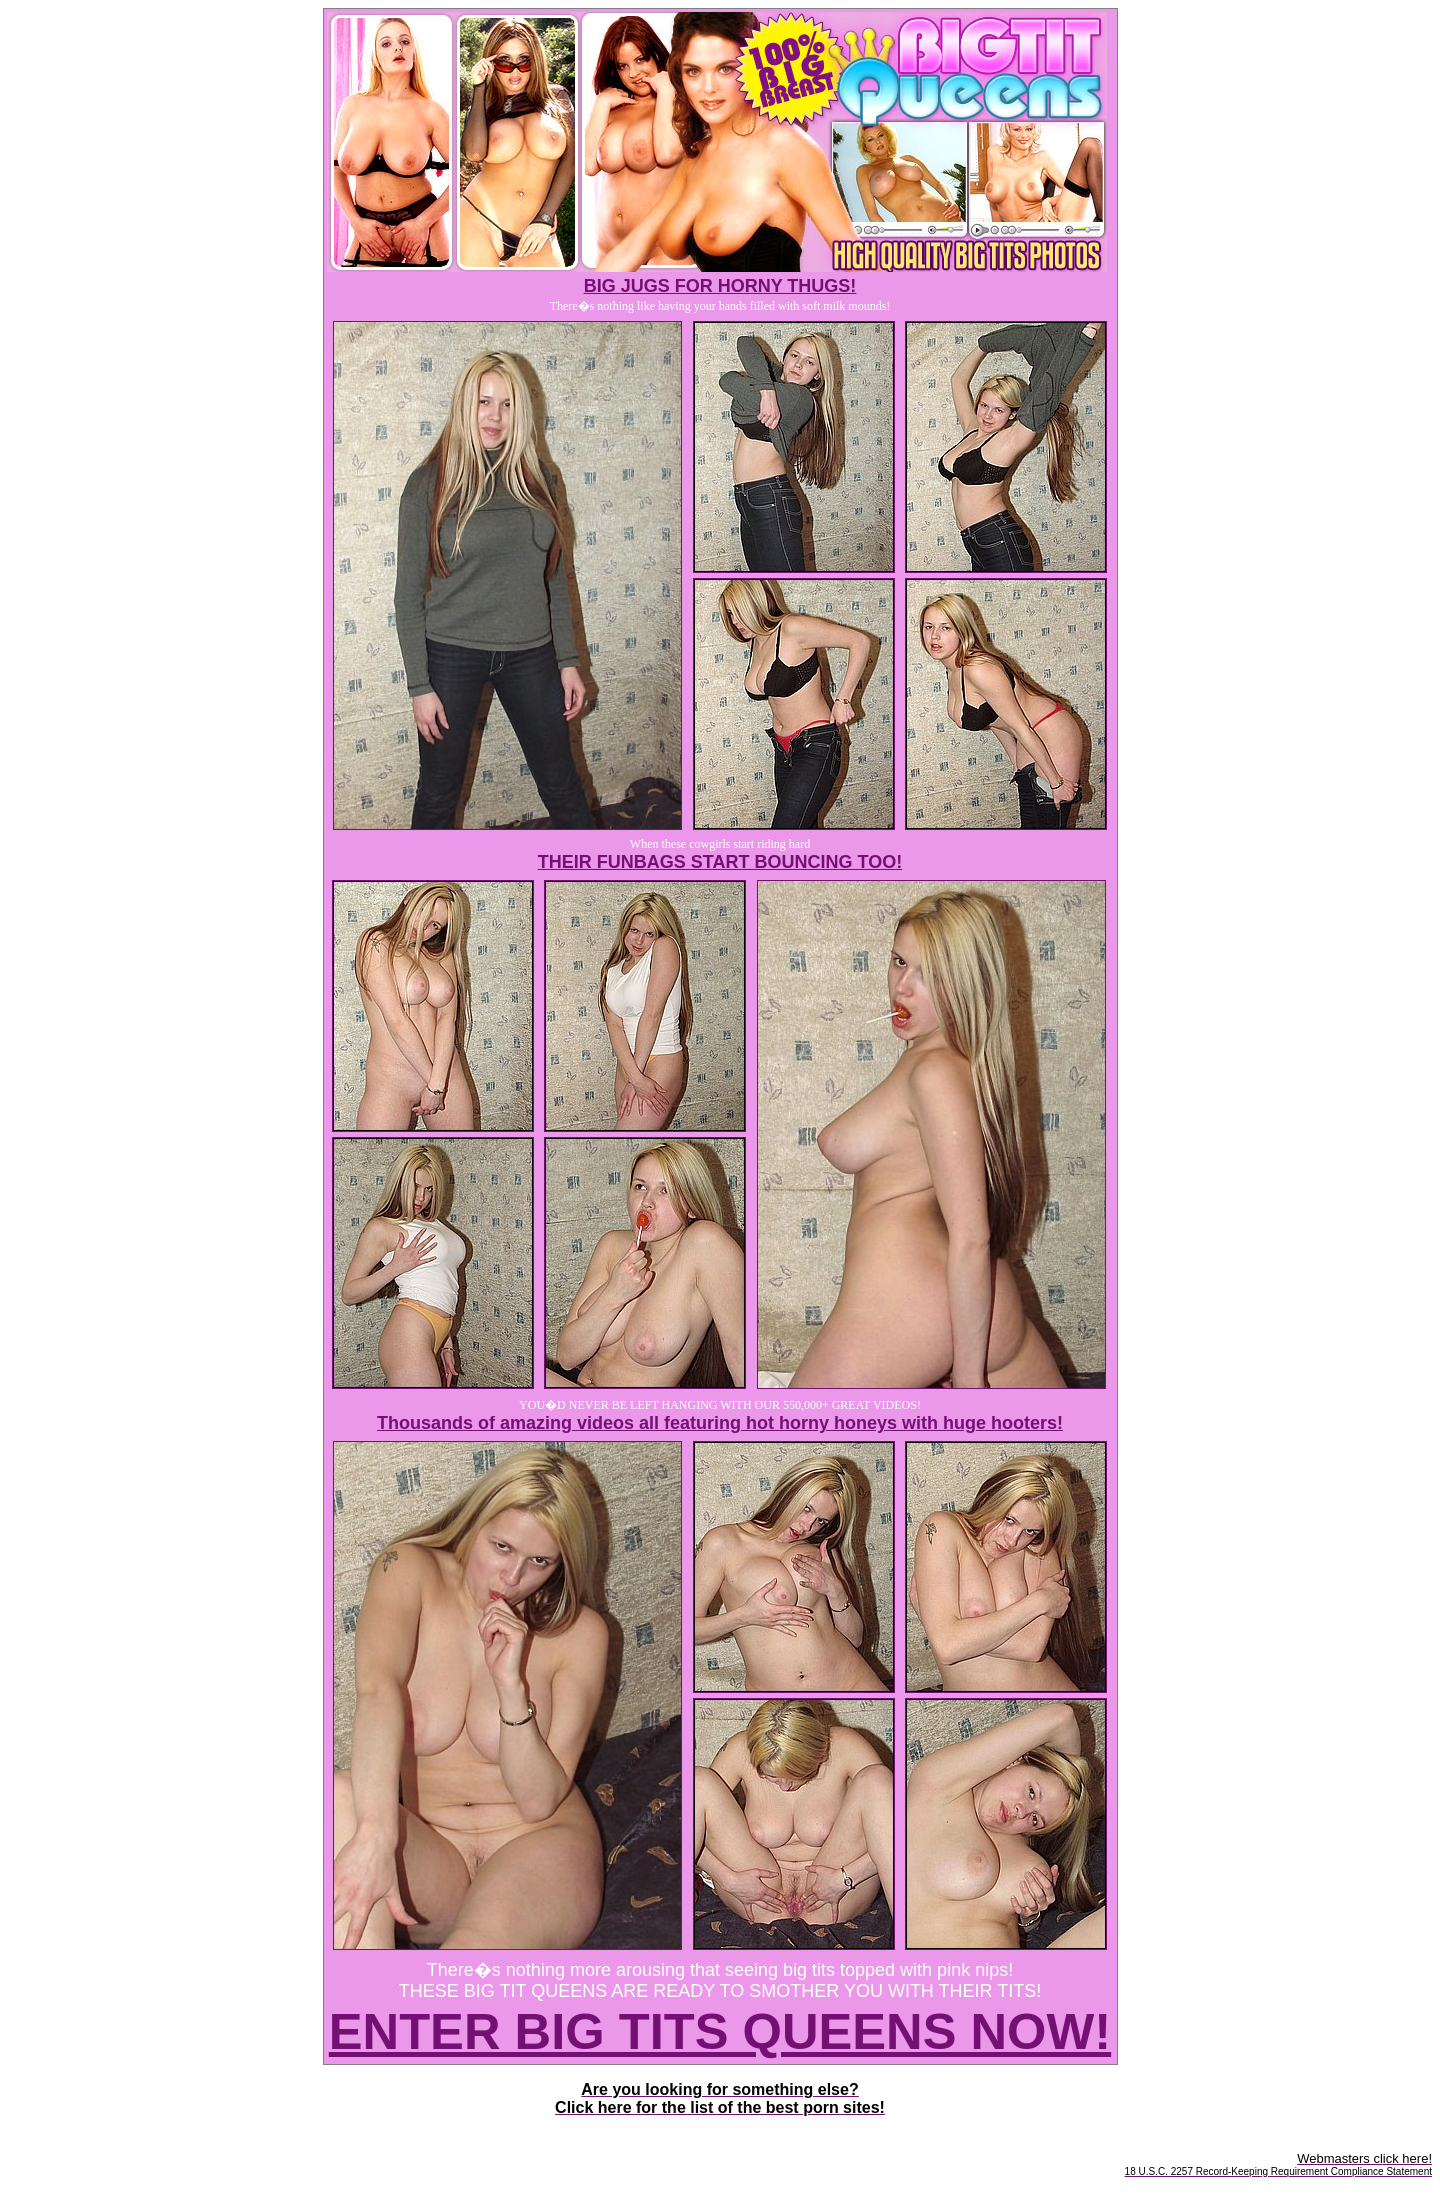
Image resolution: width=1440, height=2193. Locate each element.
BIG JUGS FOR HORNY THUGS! (720, 286)
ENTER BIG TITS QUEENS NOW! (720, 2031)
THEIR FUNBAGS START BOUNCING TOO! (720, 862)
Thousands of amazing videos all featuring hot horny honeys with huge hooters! (720, 1423)
